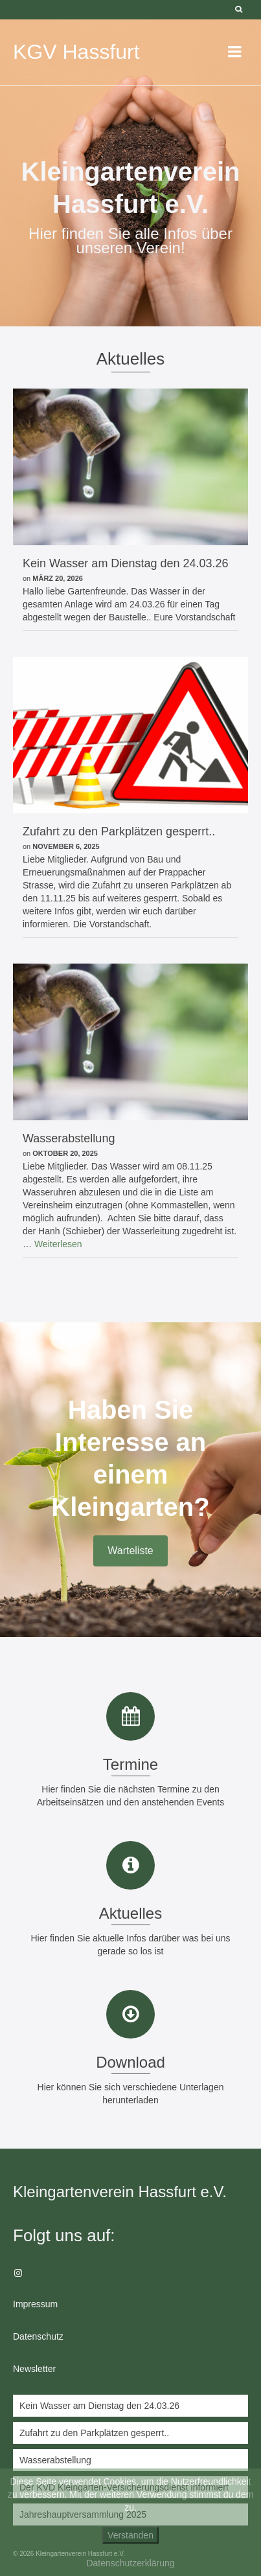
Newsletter (34, 2369)
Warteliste (130, 1550)
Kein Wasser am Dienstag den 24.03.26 (99, 2406)
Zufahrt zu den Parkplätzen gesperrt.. (94, 2433)
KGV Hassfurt (76, 51)
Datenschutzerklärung (130, 2563)
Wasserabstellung (55, 2460)
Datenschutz (38, 2336)
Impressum (35, 2304)
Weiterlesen (58, 1244)
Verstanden (130, 2535)
